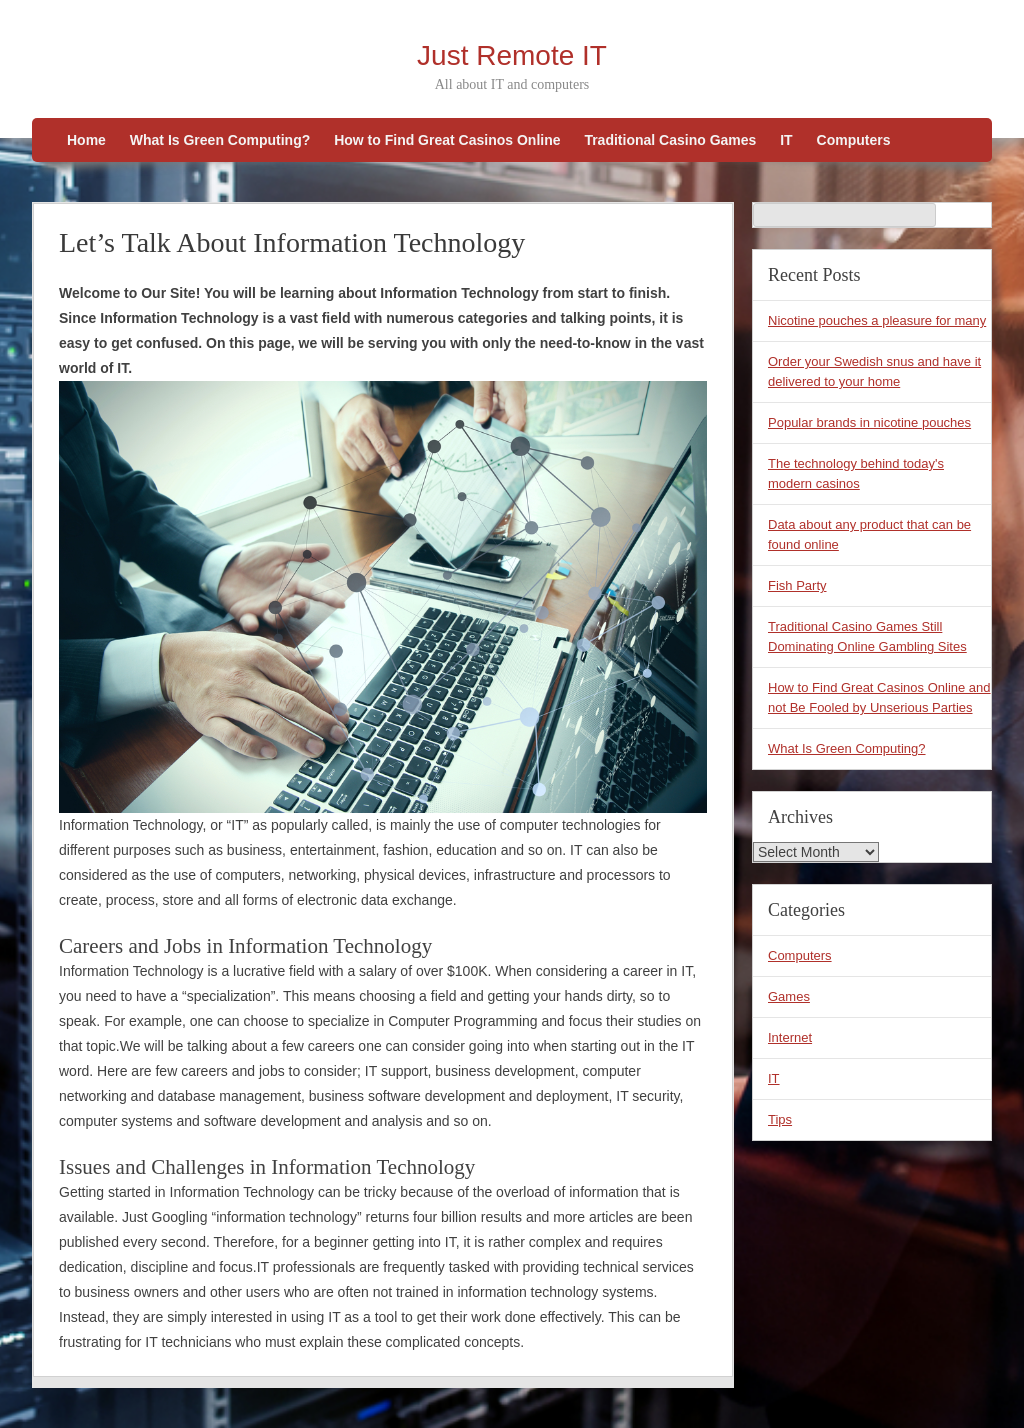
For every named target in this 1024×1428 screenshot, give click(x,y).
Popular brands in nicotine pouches (869, 422)
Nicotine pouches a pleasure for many (877, 320)
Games (789, 996)
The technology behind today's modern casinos (856, 473)
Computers (854, 140)
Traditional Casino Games (670, 140)
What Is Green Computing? (220, 140)
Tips (780, 1119)
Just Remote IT (512, 55)
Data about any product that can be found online (869, 534)
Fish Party (797, 585)
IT (786, 140)
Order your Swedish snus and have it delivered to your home (874, 371)
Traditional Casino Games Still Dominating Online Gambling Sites (867, 636)
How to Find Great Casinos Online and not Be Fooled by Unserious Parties (879, 697)
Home (86, 140)
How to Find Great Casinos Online (447, 140)
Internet (790, 1037)
